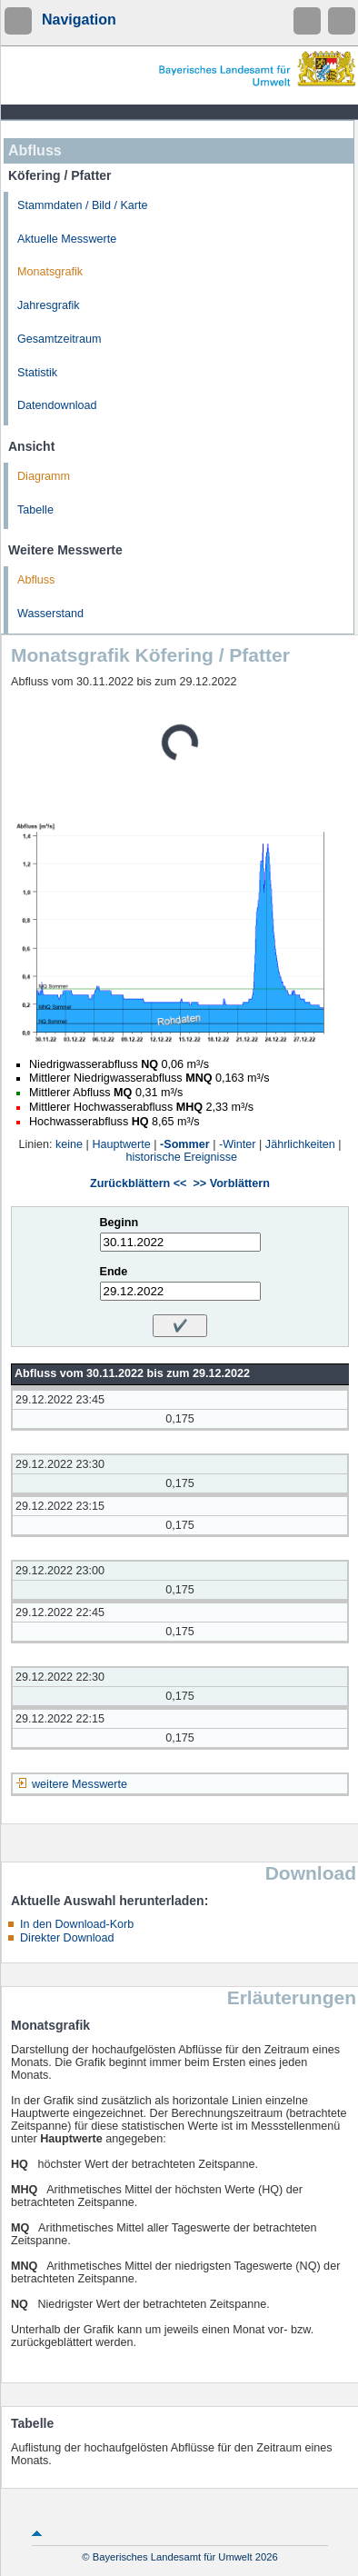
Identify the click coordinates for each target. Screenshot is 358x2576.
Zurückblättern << (138, 1183)
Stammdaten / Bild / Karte (82, 205)
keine (69, 1144)
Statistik (37, 372)
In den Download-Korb (77, 1924)
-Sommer (185, 1144)
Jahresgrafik (48, 305)
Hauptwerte (121, 1144)
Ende (114, 1271)
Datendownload (57, 405)
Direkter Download (67, 1938)
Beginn (119, 1222)
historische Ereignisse (182, 1157)
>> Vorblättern (231, 1183)
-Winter (237, 1144)
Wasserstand (50, 613)
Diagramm (43, 476)
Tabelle (35, 510)
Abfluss (36, 580)
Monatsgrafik (50, 271)
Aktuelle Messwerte (66, 239)
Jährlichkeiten (300, 1144)
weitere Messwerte (79, 1784)
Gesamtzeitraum (59, 339)
